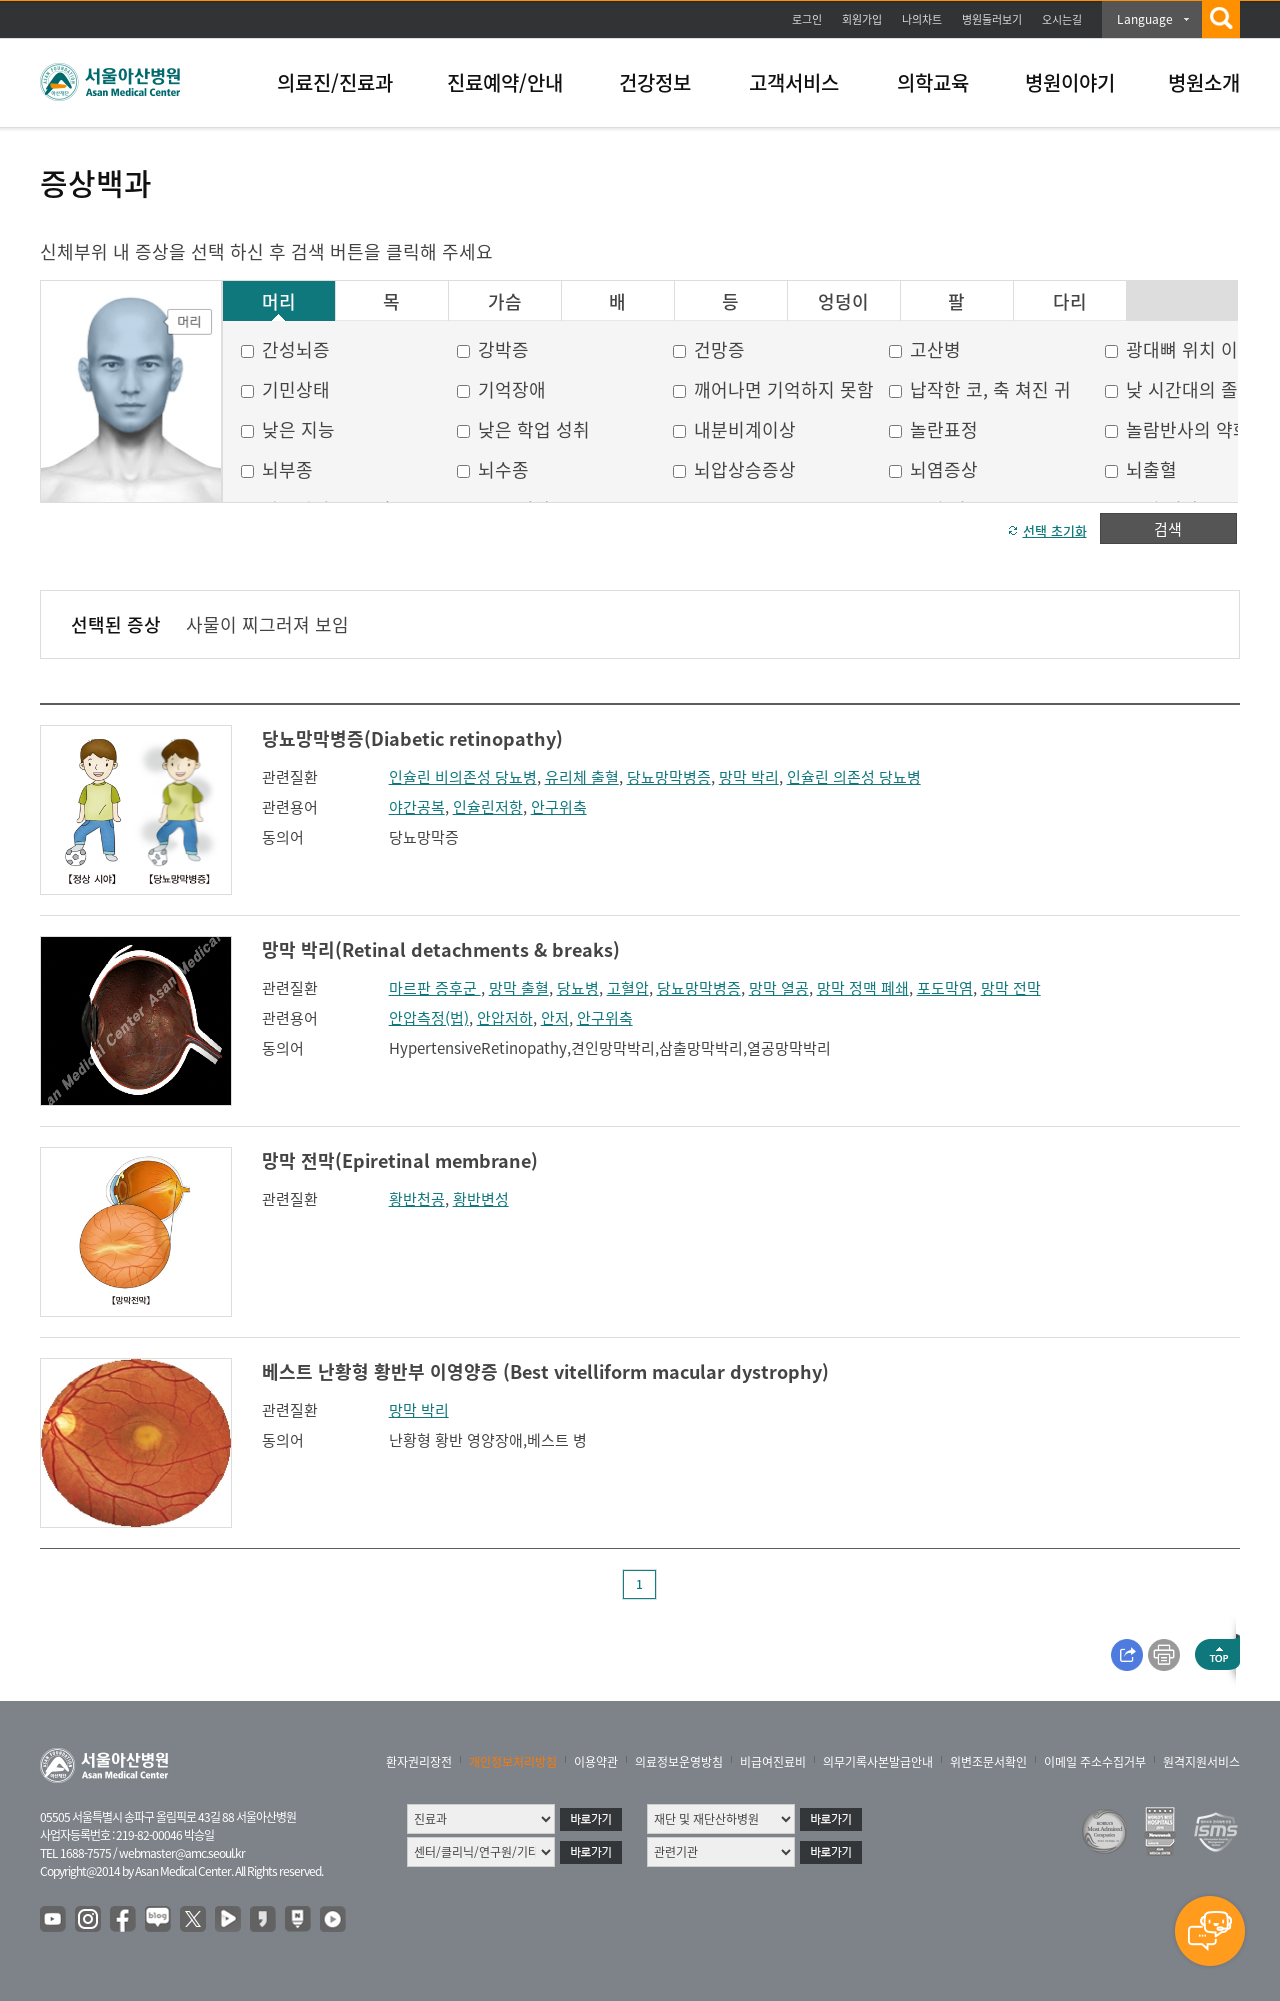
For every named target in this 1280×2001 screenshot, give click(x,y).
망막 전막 (1011, 988)
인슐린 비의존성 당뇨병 (463, 777)
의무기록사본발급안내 (878, 1762)
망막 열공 (779, 988)
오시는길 (1062, 19)
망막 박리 (749, 777)
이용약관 (596, 1762)
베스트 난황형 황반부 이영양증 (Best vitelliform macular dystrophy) (545, 1371)
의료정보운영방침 (679, 1762)
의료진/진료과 (335, 82)
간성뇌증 (296, 349)
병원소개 (1204, 82)
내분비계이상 (745, 429)
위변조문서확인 (988, 1762)
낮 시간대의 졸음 (1190, 389)
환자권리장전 (419, 1762)
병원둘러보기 (992, 19)
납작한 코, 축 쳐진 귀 (990, 389)
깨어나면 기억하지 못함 (784, 389)
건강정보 (655, 82)
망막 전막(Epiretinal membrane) (400, 1160)
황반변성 (481, 1199)
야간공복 (417, 807)
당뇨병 (578, 988)
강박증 (503, 349)
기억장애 (512, 389)
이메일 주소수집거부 (1095, 1762)
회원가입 (862, 19)
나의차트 (922, 19)
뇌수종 (503, 469)
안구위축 (559, 807)
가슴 (505, 302)
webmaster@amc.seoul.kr (182, 1853)
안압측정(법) (429, 1018)
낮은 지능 (298, 429)
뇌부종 (287, 469)
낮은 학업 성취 (534, 429)
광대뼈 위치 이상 (1190, 349)
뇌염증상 (944, 469)
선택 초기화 (1055, 530)
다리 (1070, 302)
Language (1145, 19)
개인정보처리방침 (513, 1762)
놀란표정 (944, 429)
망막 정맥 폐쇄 (863, 988)
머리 (279, 302)
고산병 (935, 349)
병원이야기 (1070, 82)
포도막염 (945, 988)
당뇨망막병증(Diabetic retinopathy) (412, 738)
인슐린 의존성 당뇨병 (854, 777)
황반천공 (417, 1199)
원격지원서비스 (1201, 1762)
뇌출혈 (1151, 469)
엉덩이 (843, 302)
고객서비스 (794, 82)
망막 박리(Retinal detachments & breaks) (441, 949)
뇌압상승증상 (745, 469)
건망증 (719, 349)
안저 (555, 1018)
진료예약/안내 (505, 82)
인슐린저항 (488, 807)
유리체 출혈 (582, 777)
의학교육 (933, 82)
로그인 (807, 19)
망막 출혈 (519, 988)
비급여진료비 (773, 1762)
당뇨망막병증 (669, 777)
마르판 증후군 (435, 988)
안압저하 (505, 1018)
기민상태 (296, 389)
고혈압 (628, 988)
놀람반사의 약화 (1188, 429)
